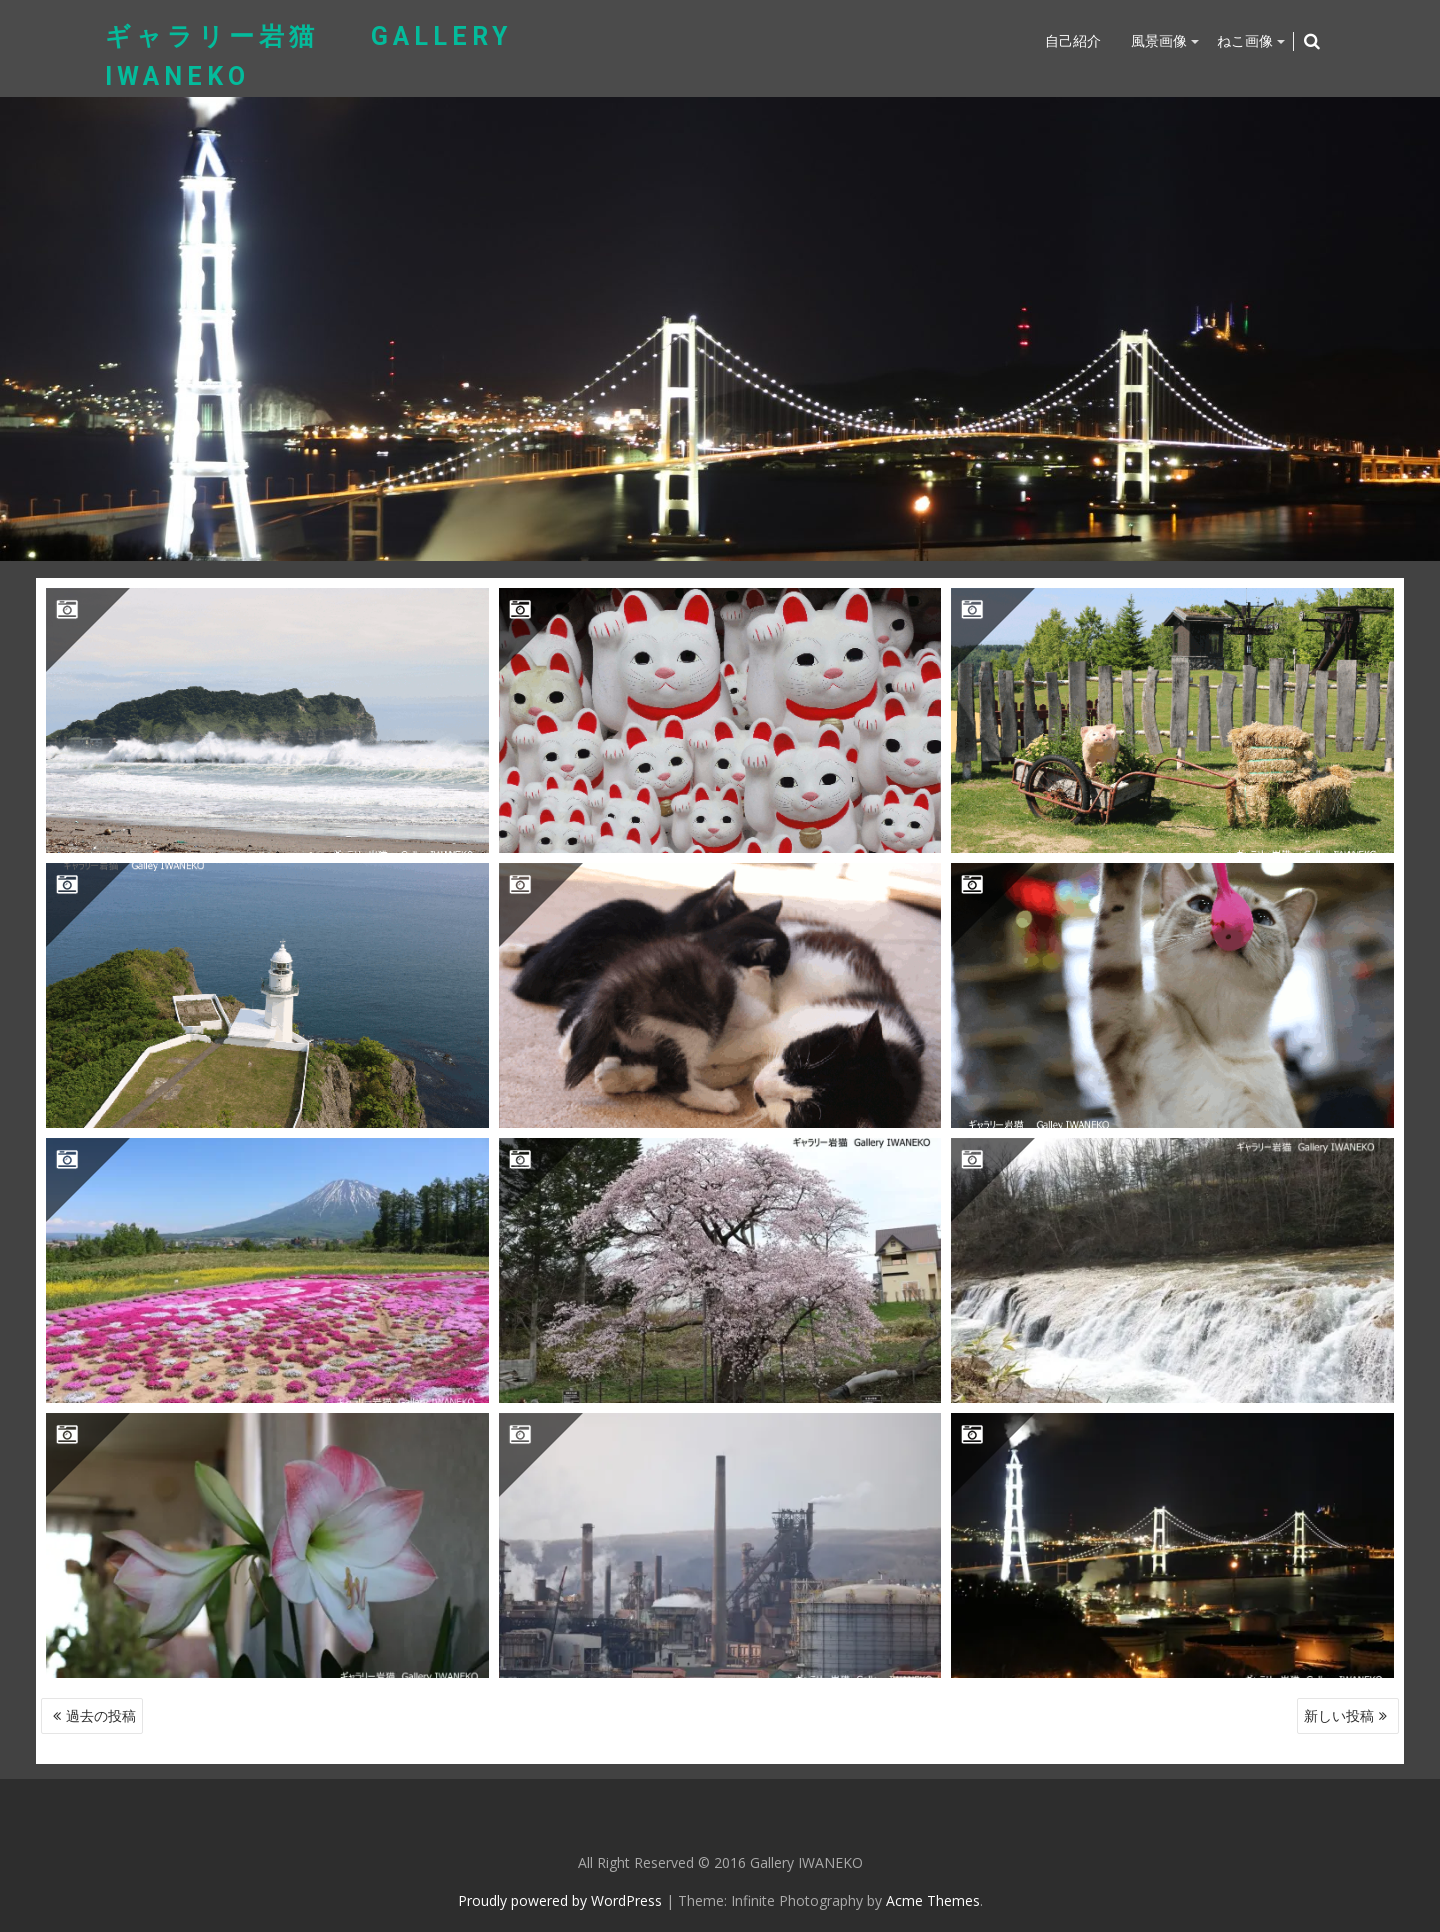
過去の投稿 (101, 1715)
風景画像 (1159, 40)
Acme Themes (933, 1900)
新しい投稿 (1339, 1715)
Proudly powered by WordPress (560, 1900)
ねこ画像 (1245, 40)
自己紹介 (1073, 40)
